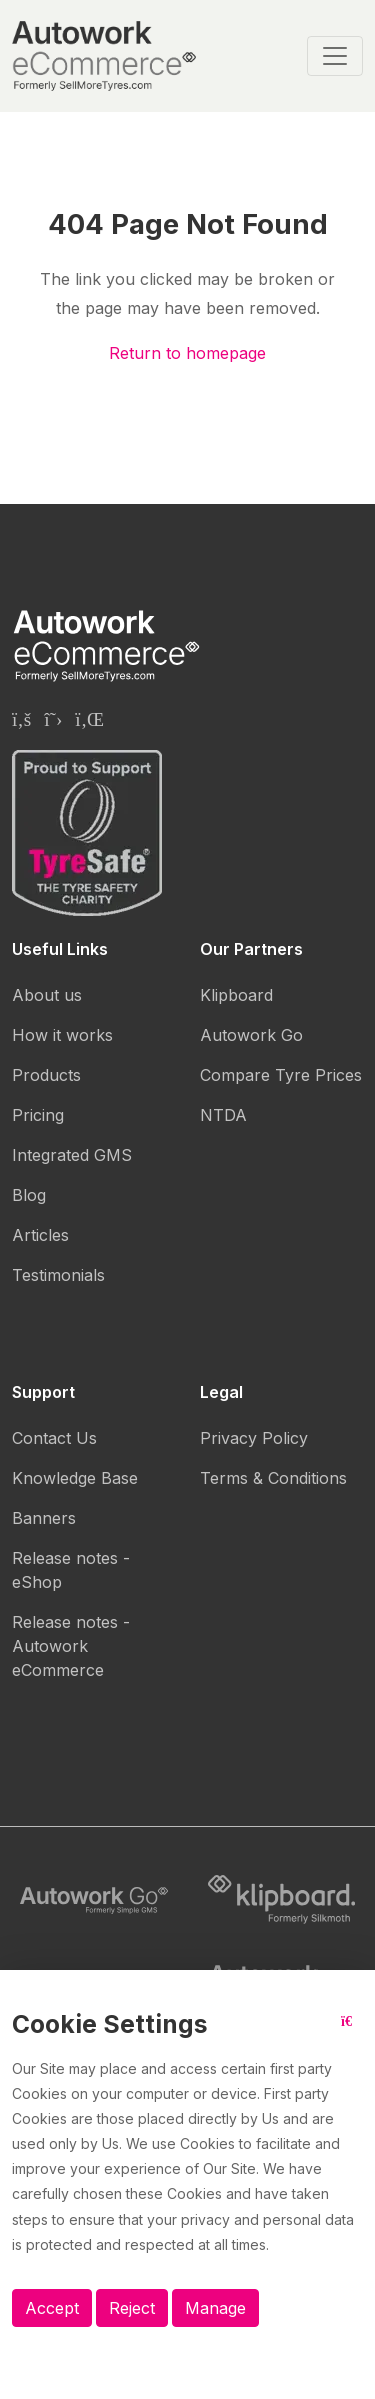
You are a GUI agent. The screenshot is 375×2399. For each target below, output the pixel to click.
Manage (215, 2308)
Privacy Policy (254, 1438)
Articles (40, 1235)
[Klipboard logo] (282, 1900)
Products (46, 1075)
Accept (52, 2308)
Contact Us (54, 1438)
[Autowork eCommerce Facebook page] (21, 719)
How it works (62, 1035)
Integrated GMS (72, 1155)
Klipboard (236, 995)
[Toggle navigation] (335, 56)
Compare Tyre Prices (281, 1075)
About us (47, 995)
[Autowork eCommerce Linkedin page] (89, 719)
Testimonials (58, 1275)
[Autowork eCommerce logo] (104, 56)
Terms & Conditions (273, 1478)
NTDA (223, 1115)
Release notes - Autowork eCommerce (71, 1646)
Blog (29, 1195)
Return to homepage (187, 353)
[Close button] (352, 2032)
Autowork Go (251, 1035)
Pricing (38, 1115)
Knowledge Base (75, 1478)
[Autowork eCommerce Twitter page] (53, 719)
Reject (132, 2308)
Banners (44, 1518)
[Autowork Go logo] (94, 1900)
